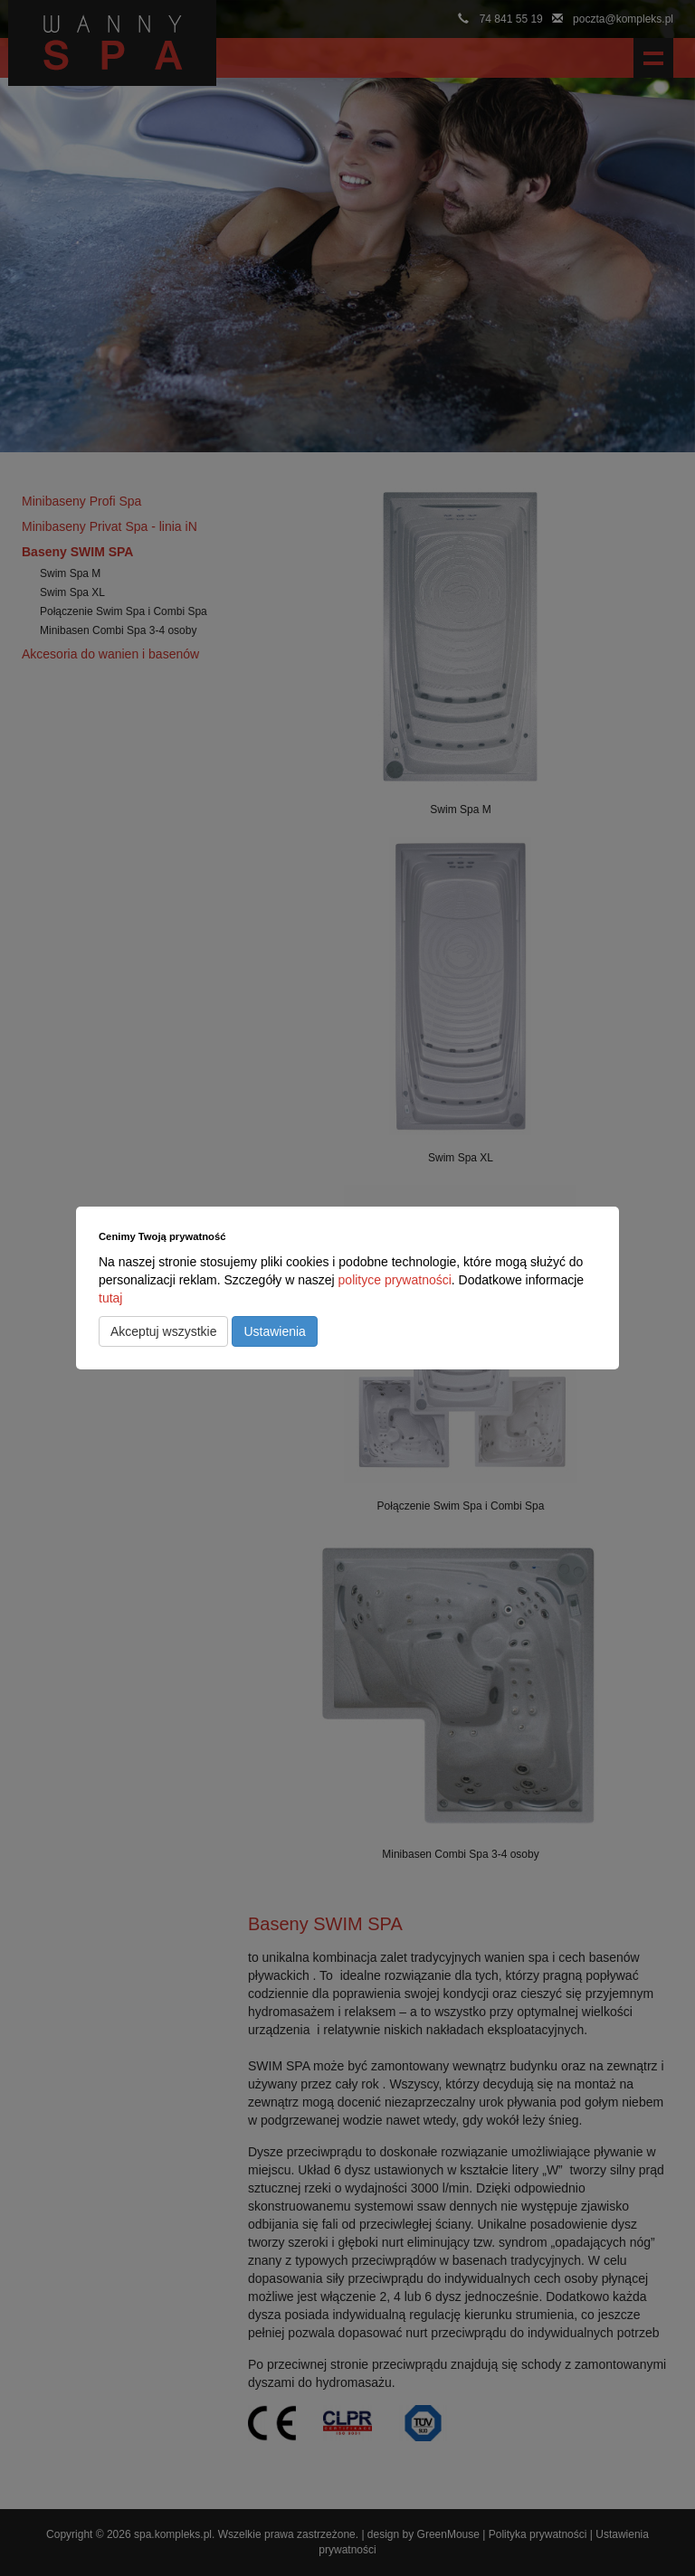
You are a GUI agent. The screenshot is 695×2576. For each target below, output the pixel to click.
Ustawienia (274, 1331)
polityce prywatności (395, 1280)
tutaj (110, 1298)
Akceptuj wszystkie (163, 1331)
